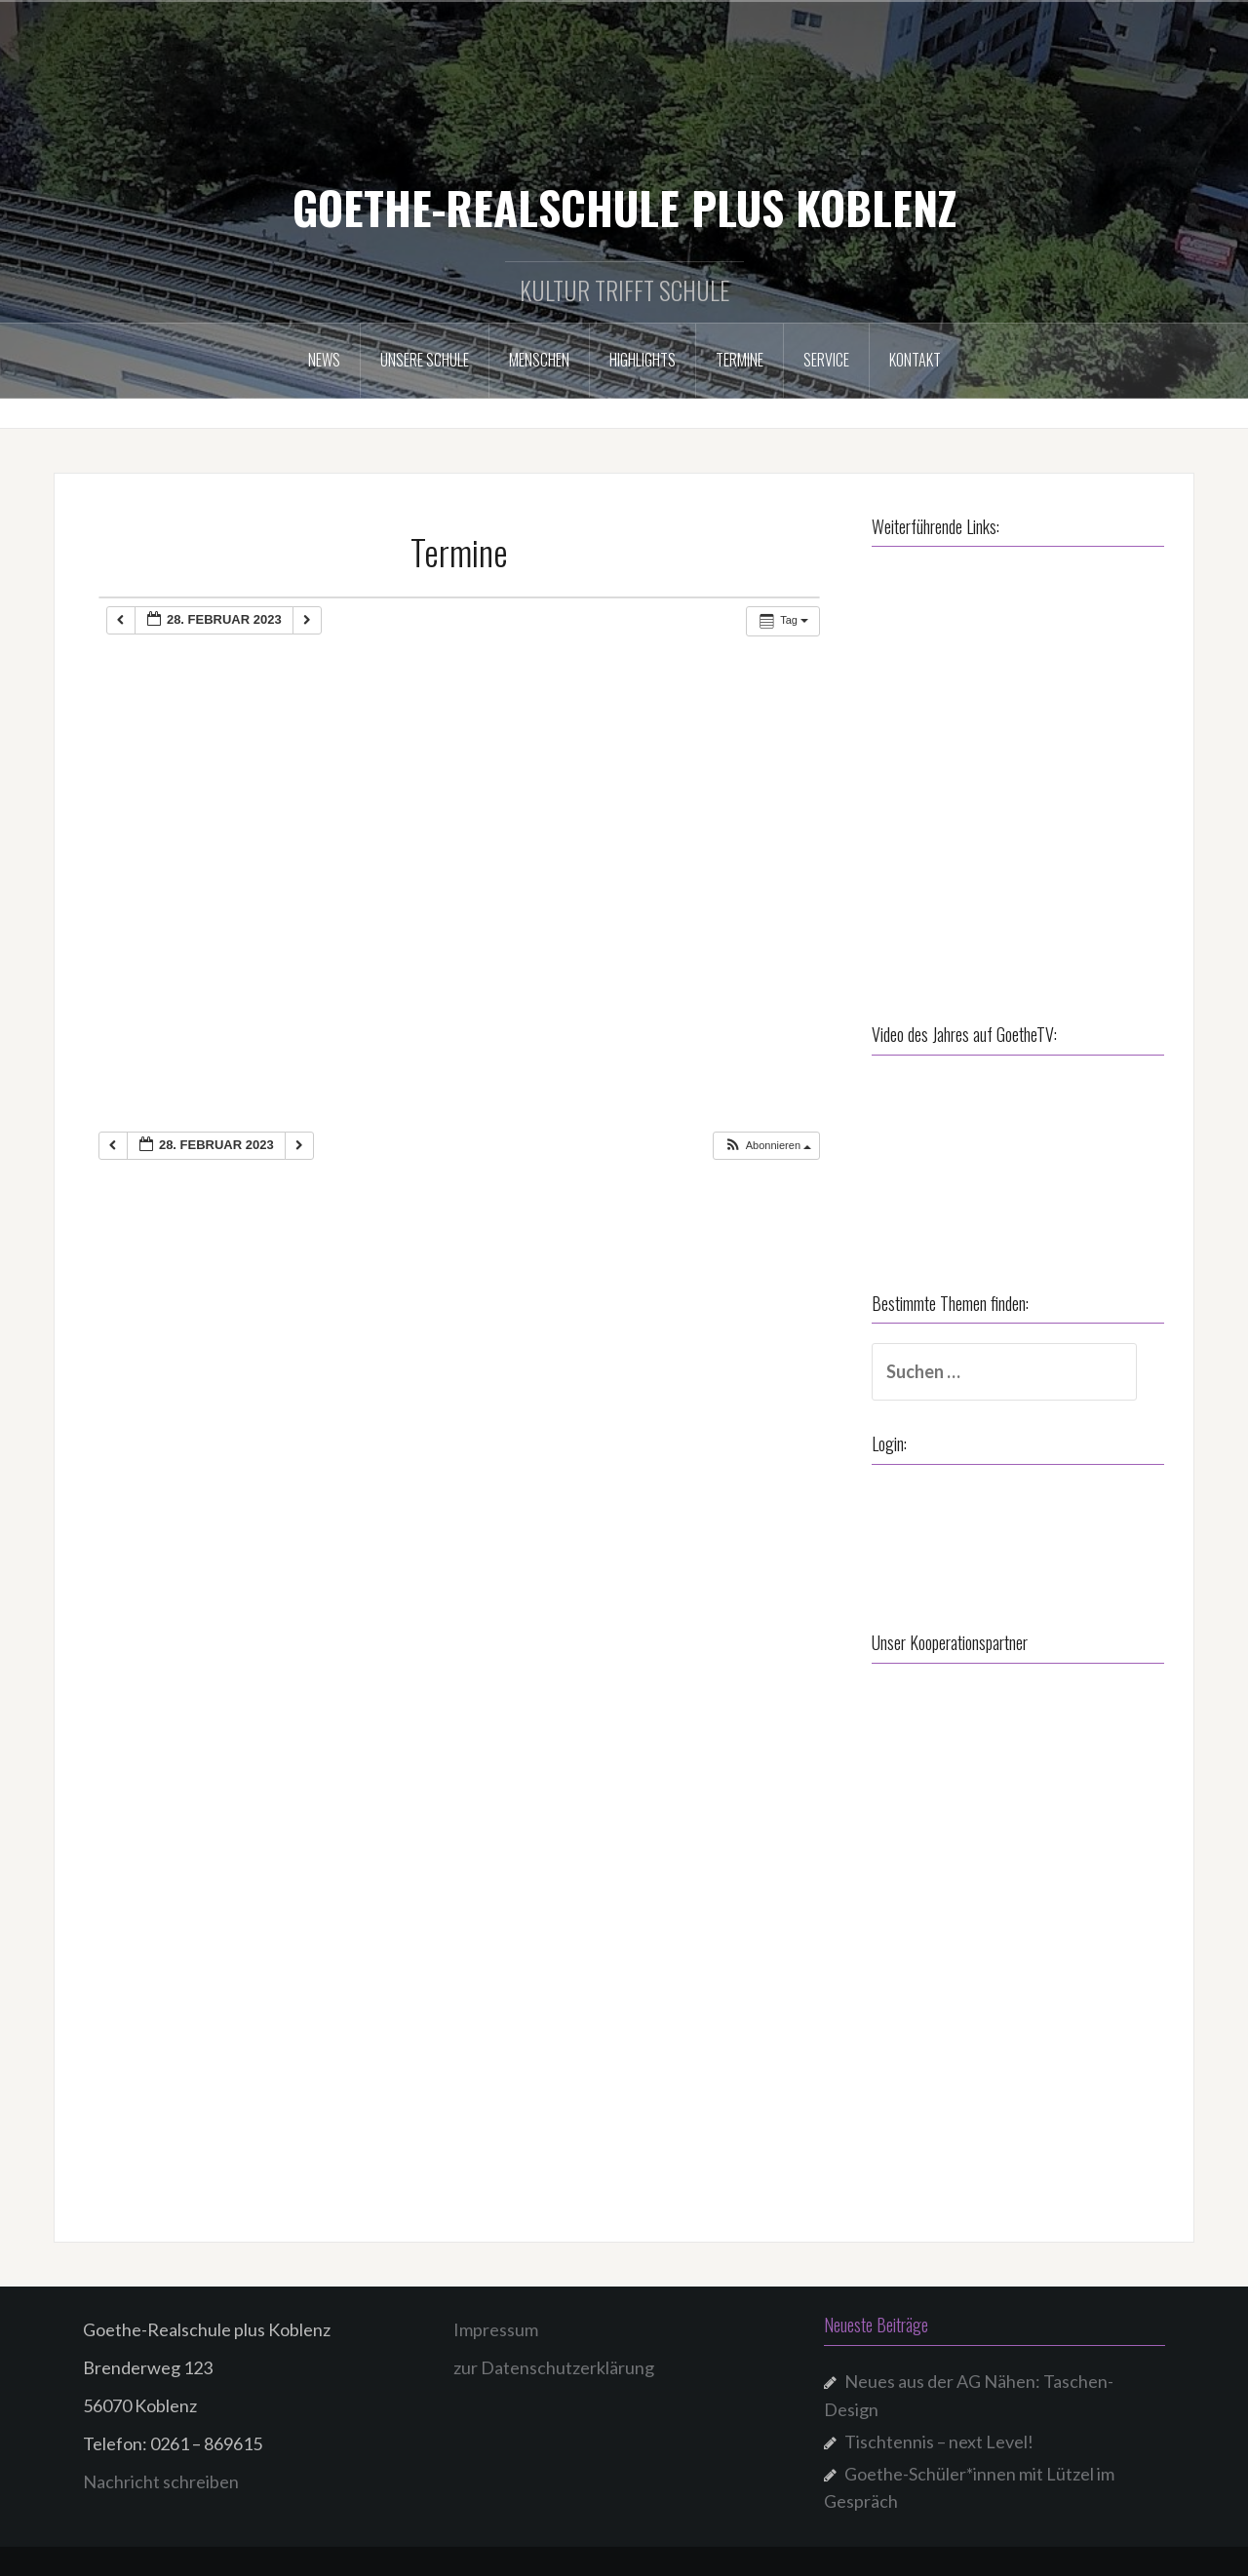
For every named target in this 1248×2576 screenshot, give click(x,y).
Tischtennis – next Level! (939, 2441)
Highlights (642, 359)
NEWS (324, 359)
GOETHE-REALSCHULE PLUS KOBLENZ (624, 206)
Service (826, 359)
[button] (767, 1146)
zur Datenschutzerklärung (553, 2367)
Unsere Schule (424, 359)
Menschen (539, 359)
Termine (739, 359)
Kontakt (915, 359)
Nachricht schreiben (161, 2481)
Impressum (495, 2329)
